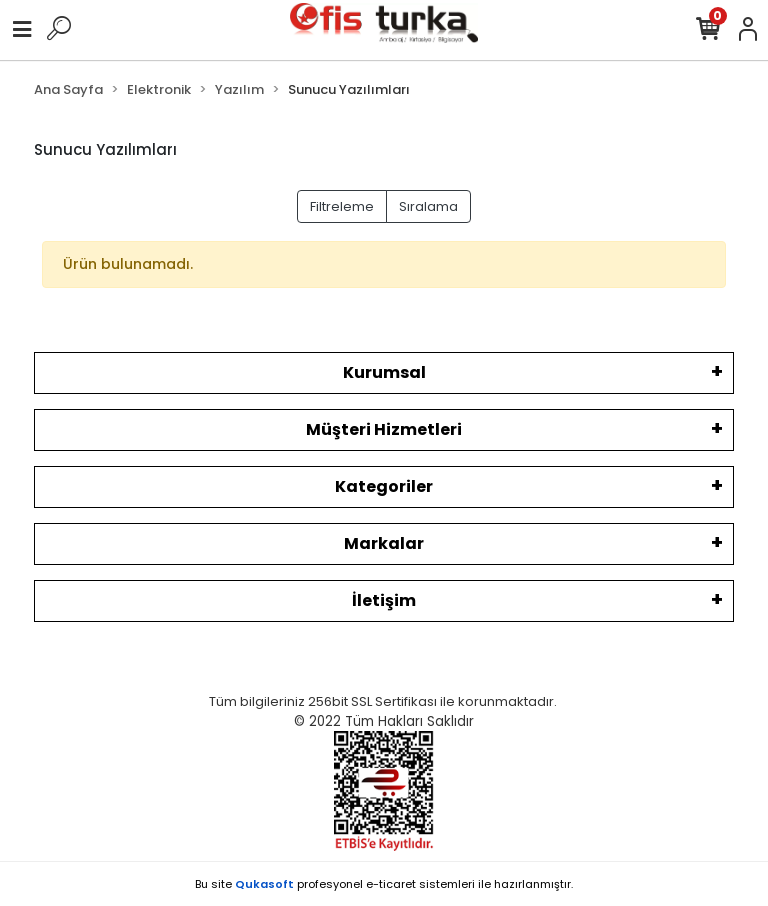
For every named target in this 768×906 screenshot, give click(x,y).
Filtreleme (342, 206)
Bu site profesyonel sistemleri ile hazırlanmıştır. (384, 884)
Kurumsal (384, 372)
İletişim (384, 600)
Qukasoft (264, 884)
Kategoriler (384, 486)
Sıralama (428, 206)
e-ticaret (391, 884)
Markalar (384, 543)
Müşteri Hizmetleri (384, 429)
